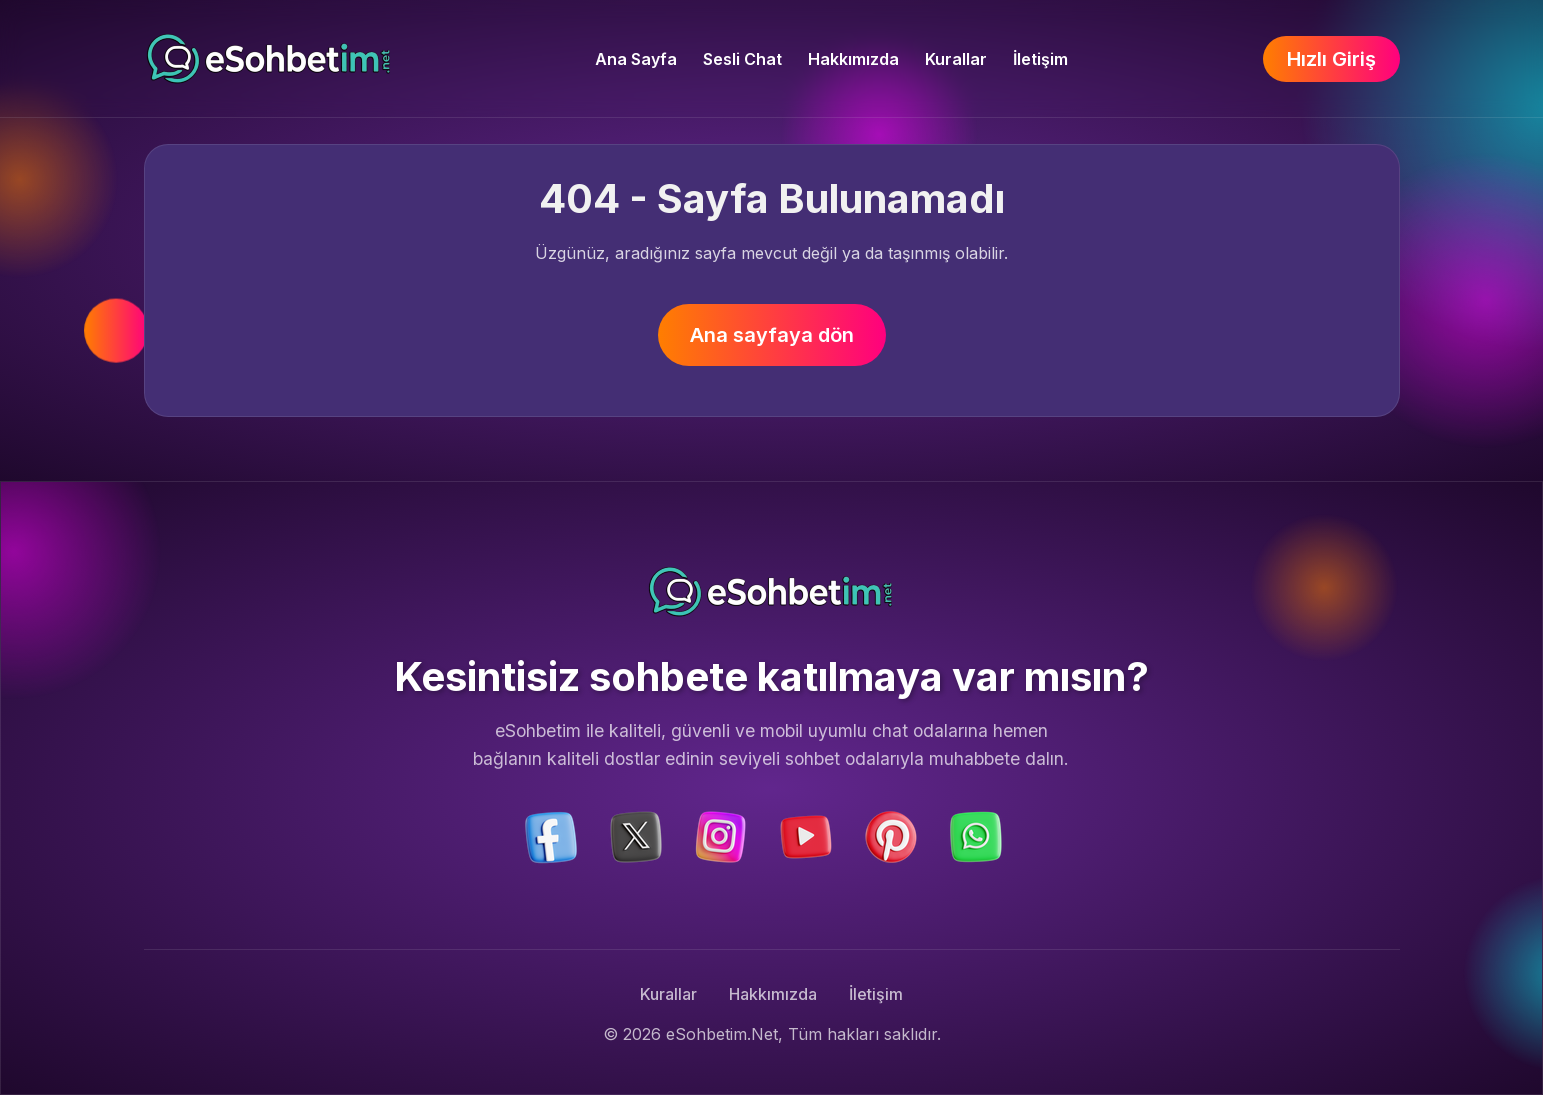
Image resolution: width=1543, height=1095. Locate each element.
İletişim (1040, 59)
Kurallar (956, 59)
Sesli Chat (742, 59)
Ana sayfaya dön (772, 335)
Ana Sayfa (636, 59)
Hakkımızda (853, 59)
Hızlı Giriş (1331, 59)
